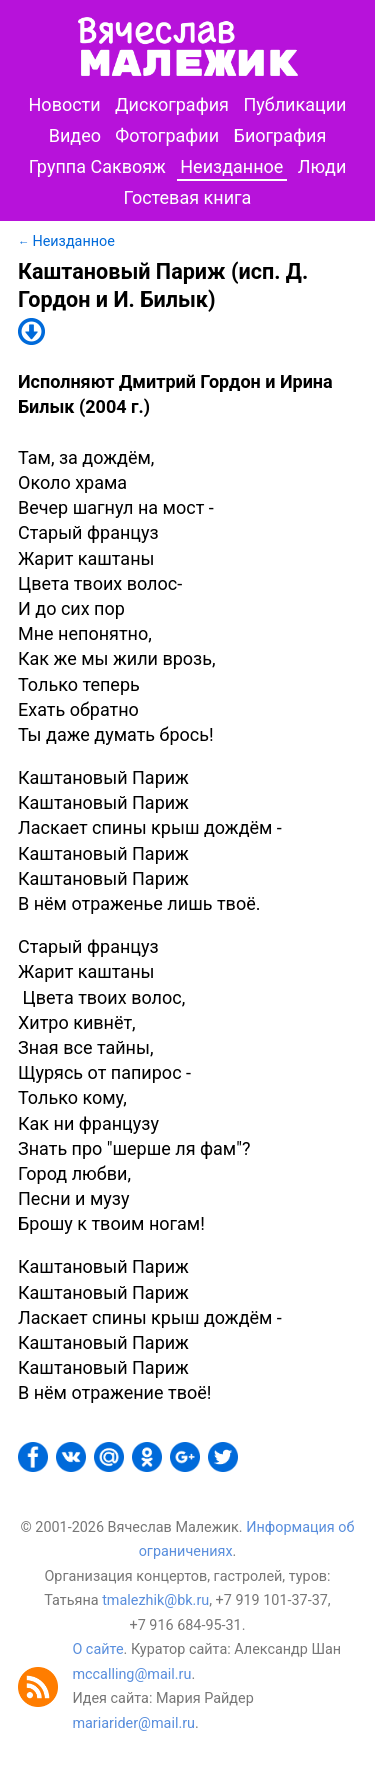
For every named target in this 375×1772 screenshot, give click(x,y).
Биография (280, 135)
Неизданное (231, 166)
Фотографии (167, 135)
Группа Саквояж (97, 166)
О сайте (97, 1649)
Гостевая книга (188, 197)
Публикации (294, 104)
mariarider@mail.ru (133, 1723)
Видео (75, 135)
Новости (65, 104)
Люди (322, 166)
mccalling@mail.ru (131, 1674)
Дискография (172, 104)
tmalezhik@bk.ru (155, 1600)
